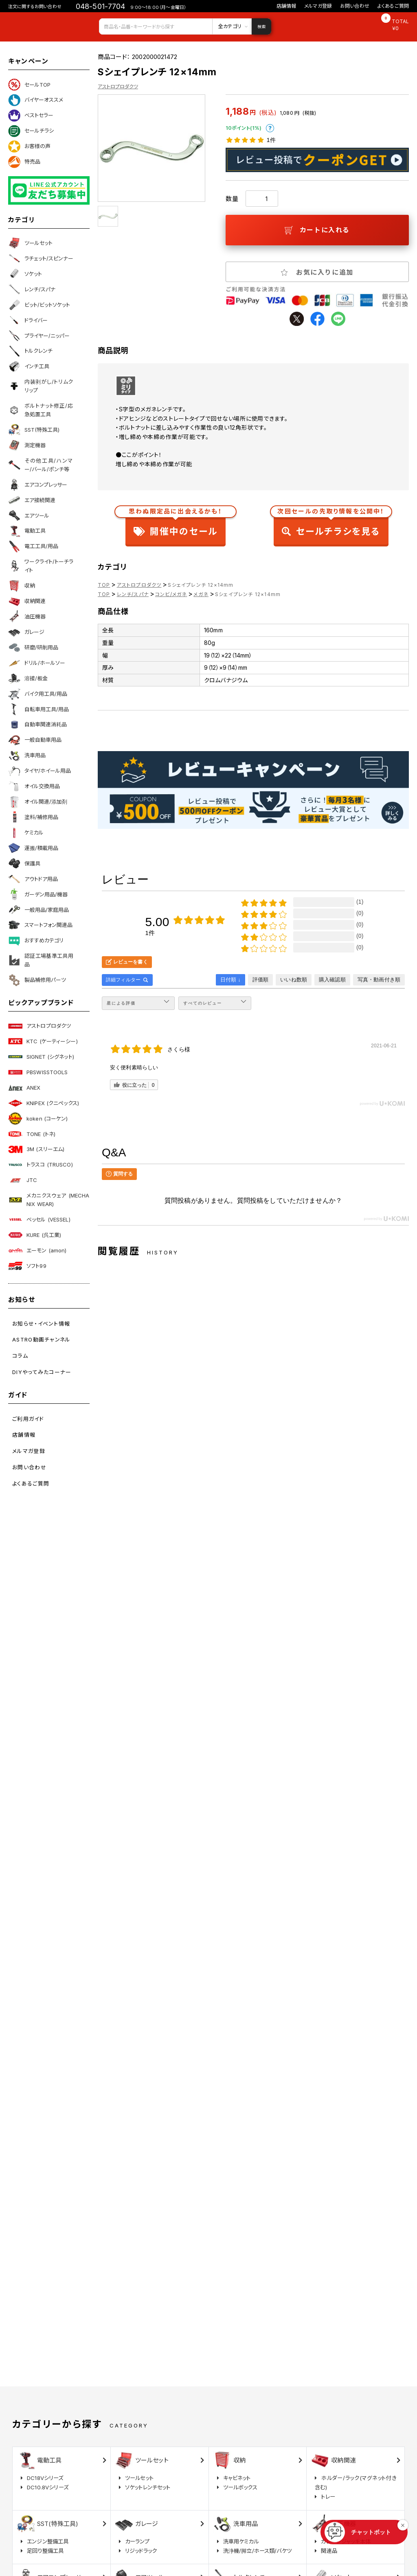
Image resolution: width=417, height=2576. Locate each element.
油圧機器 (27, 616)
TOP (104, 585)
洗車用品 (27, 755)
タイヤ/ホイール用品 (39, 771)
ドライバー (28, 320)
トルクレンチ (30, 351)
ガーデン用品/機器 (38, 894)
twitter (297, 319)
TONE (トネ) (31, 1134)
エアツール (28, 515)
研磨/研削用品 (33, 647)
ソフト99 (27, 1266)
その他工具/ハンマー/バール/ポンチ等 (40, 464)
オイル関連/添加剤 (37, 802)
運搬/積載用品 (33, 848)
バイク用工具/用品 (37, 694)
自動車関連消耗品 (37, 725)
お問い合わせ (354, 6)
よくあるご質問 (393, 6)
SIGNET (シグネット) (41, 1057)
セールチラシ (31, 131)
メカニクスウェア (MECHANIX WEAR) (49, 1199)
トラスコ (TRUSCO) (40, 1165)
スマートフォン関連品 (40, 925)
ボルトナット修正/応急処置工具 (40, 409)
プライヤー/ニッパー (39, 336)
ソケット (25, 274)
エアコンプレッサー (37, 484)
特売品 (24, 162)
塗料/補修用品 (33, 817)
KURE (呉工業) (34, 1235)
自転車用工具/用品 (38, 709)
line (338, 319)
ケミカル (26, 832)
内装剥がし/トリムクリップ (40, 385)
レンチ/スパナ (31, 289)
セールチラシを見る (331, 524)
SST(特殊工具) (33, 430)
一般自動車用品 (34, 740)
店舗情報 (286, 6)
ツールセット (30, 243)
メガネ (200, 594)
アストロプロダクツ (39, 1026)
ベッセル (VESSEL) (39, 1219)
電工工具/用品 (33, 546)
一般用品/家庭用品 (38, 910)
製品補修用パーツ (37, 980)
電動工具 (27, 531)
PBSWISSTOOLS (38, 1072)
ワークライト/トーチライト (40, 565)
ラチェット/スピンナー (40, 258)
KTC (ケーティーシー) (43, 1041)
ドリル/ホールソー (36, 663)
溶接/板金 (28, 678)
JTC (22, 1180)
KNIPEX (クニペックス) (43, 1103)
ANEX (24, 1088)
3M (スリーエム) (36, 1149)
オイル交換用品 (34, 786)
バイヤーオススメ (35, 100)
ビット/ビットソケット (39, 305)
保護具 (24, 863)
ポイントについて (270, 128)
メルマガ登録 (318, 6)
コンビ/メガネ (171, 594)
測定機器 (27, 445)
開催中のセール (175, 524)
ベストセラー (30, 115)
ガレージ (26, 632)
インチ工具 (28, 367)
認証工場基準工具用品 (40, 960)
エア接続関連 (31, 500)
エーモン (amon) (37, 1250)
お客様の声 (29, 146)
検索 (261, 26)
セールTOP (29, 85)
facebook (317, 319)
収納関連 (27, 601)
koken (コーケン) (38, 1118)
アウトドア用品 (33, 879)
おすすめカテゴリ (36, 941)
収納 (21, 586)
